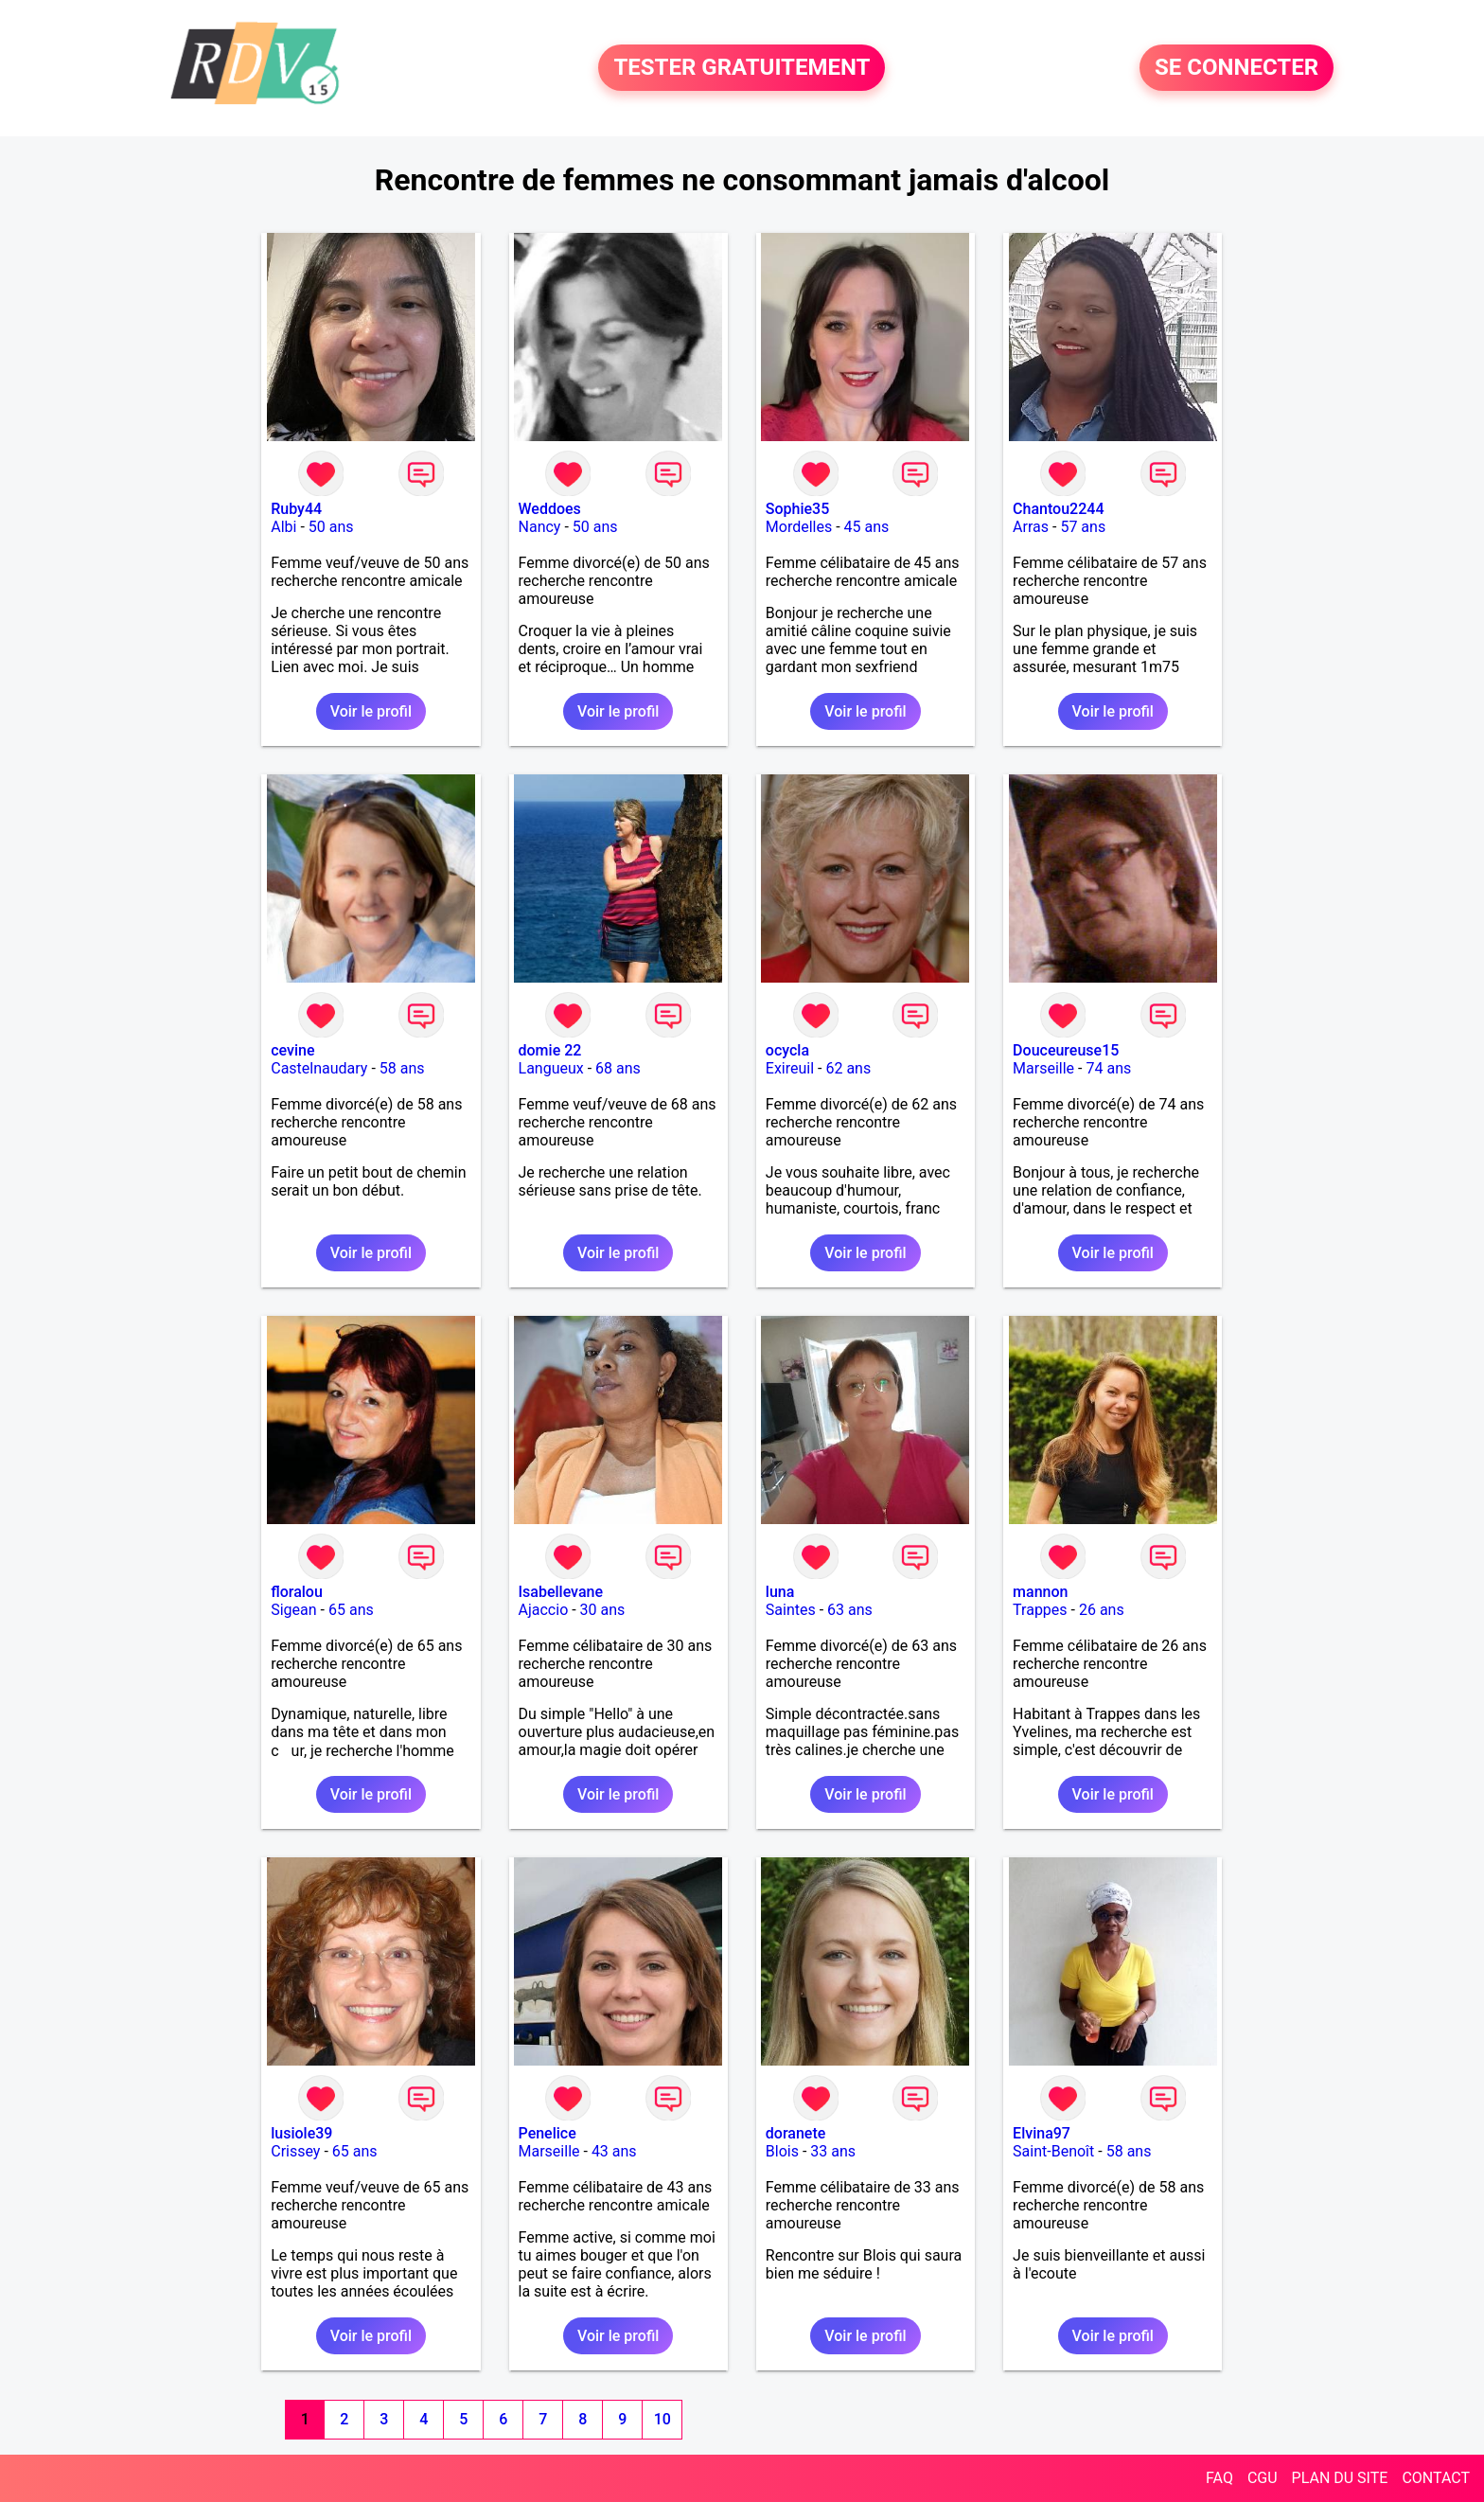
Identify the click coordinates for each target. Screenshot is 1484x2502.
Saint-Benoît (1053, 2151)
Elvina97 (1041, 2133)
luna (780, 1592)
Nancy (540, 527)
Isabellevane (561, 1592)
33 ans (833, 2151)
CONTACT (1436, 2478)
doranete (795, 2133)
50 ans (331, 527)
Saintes (791, 1610)
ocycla (787, 1050)
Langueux (551, 1068)
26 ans (1101, 1610)
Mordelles (799, 527)
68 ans (618, 1068)
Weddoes (550, 509)
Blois (782, 2151)
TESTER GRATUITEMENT (741, 68)
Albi (283, 527)
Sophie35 (797, 509)
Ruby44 (296, 509)
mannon (1040, 1592)
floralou (297, 1592)
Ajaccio (544, 1610)
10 (662, 2419)
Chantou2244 (1058, 509)
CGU (1262, 2478)
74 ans (1108, 1068)
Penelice (547, 2133)
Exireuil (790, 1068)
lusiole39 (301, 2133)
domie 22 (550, 1050)
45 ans (867, 527)
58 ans (402, 1068)
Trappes (1040, 1610)
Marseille (1043, 1068)
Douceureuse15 (1066, 1050)
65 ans (351, 1610)
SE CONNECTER (1236, 68)
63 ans (850, 1610)
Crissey (295, 2151)
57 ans (1082, 527)
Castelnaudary (319, 1068)
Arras (1031, 527)
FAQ (1219, 2478)
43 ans (614, 2151)
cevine (292, 1050)
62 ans (848, 1068)
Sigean (293, 1610)
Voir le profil (371, 711)
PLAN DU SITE (1340, 2478)
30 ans (603, 1610)
